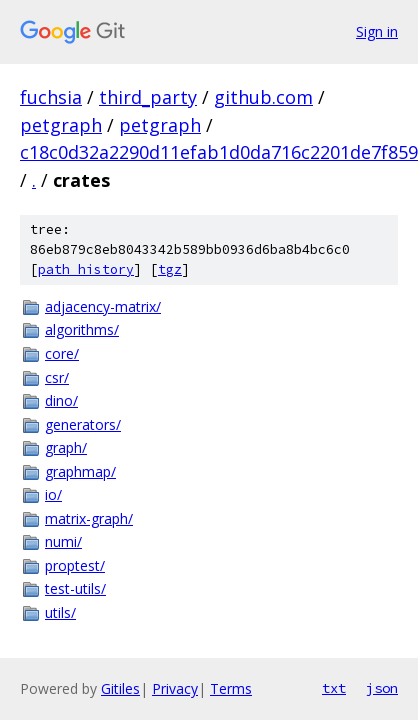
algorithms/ (82, 329)
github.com (263, 97)
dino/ (61, 400)
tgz (170, 269)
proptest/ (75, 565)
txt (334, 688)
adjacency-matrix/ (103, 306)
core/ (62, 353)
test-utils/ (75, 588)
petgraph (61, 125)
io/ (53, 494)
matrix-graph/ (89, 518)
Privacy (175, 688)
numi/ (63, 541)
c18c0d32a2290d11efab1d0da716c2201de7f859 (219, 152)
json (382, 688)
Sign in (377, 31)
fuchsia (51, 97)
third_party (148, 97)
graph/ (66, 447)
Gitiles (120, 688)
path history (86, 269)
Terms (231, 688)
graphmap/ (80, 471)
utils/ (60, 612)
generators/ (83, 424)
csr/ (57, 377)
